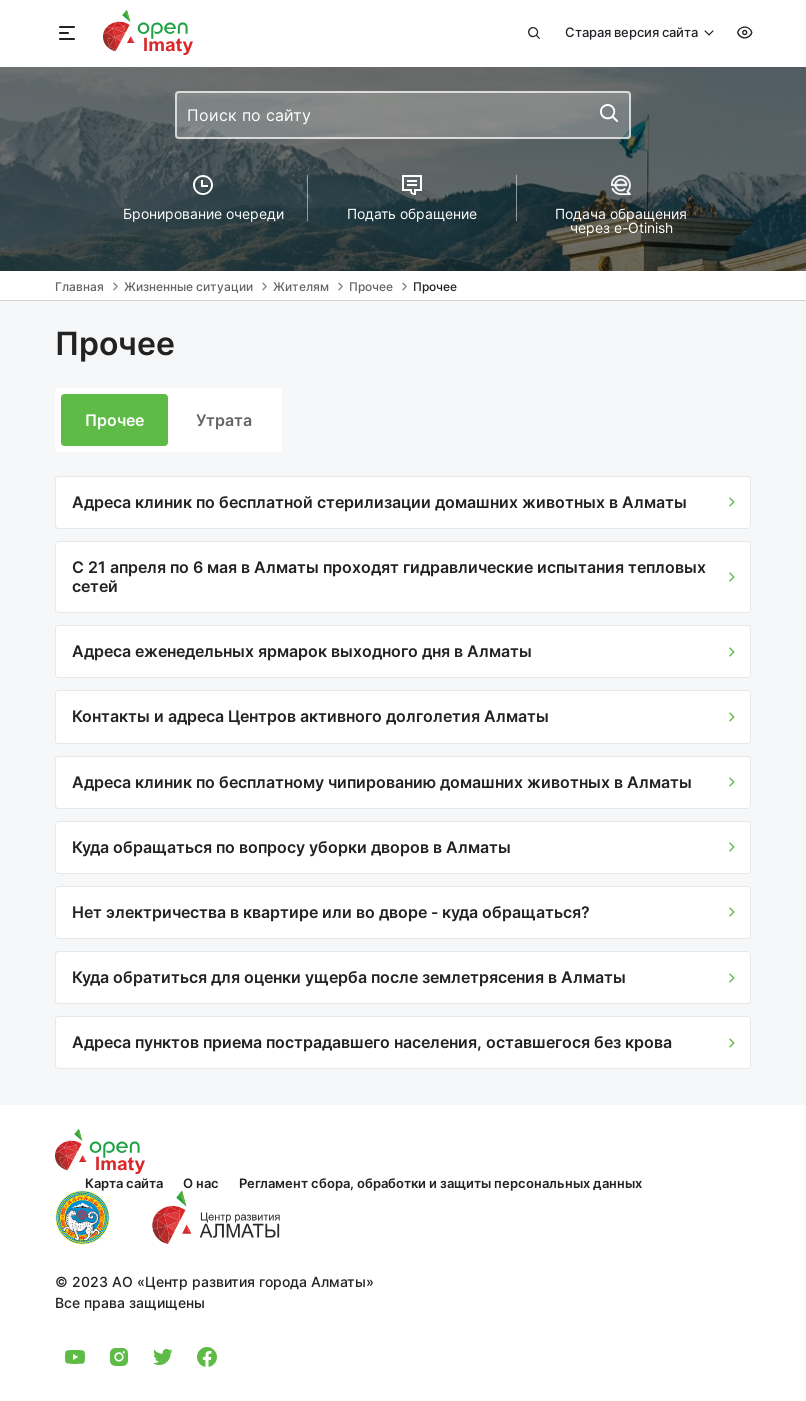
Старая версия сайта (633, 32)
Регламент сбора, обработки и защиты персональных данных (440, 1183)
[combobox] (403, 115)
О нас (201, 1183)
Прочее (114, 420)
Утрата (224, 420)
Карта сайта (124, 1183)
